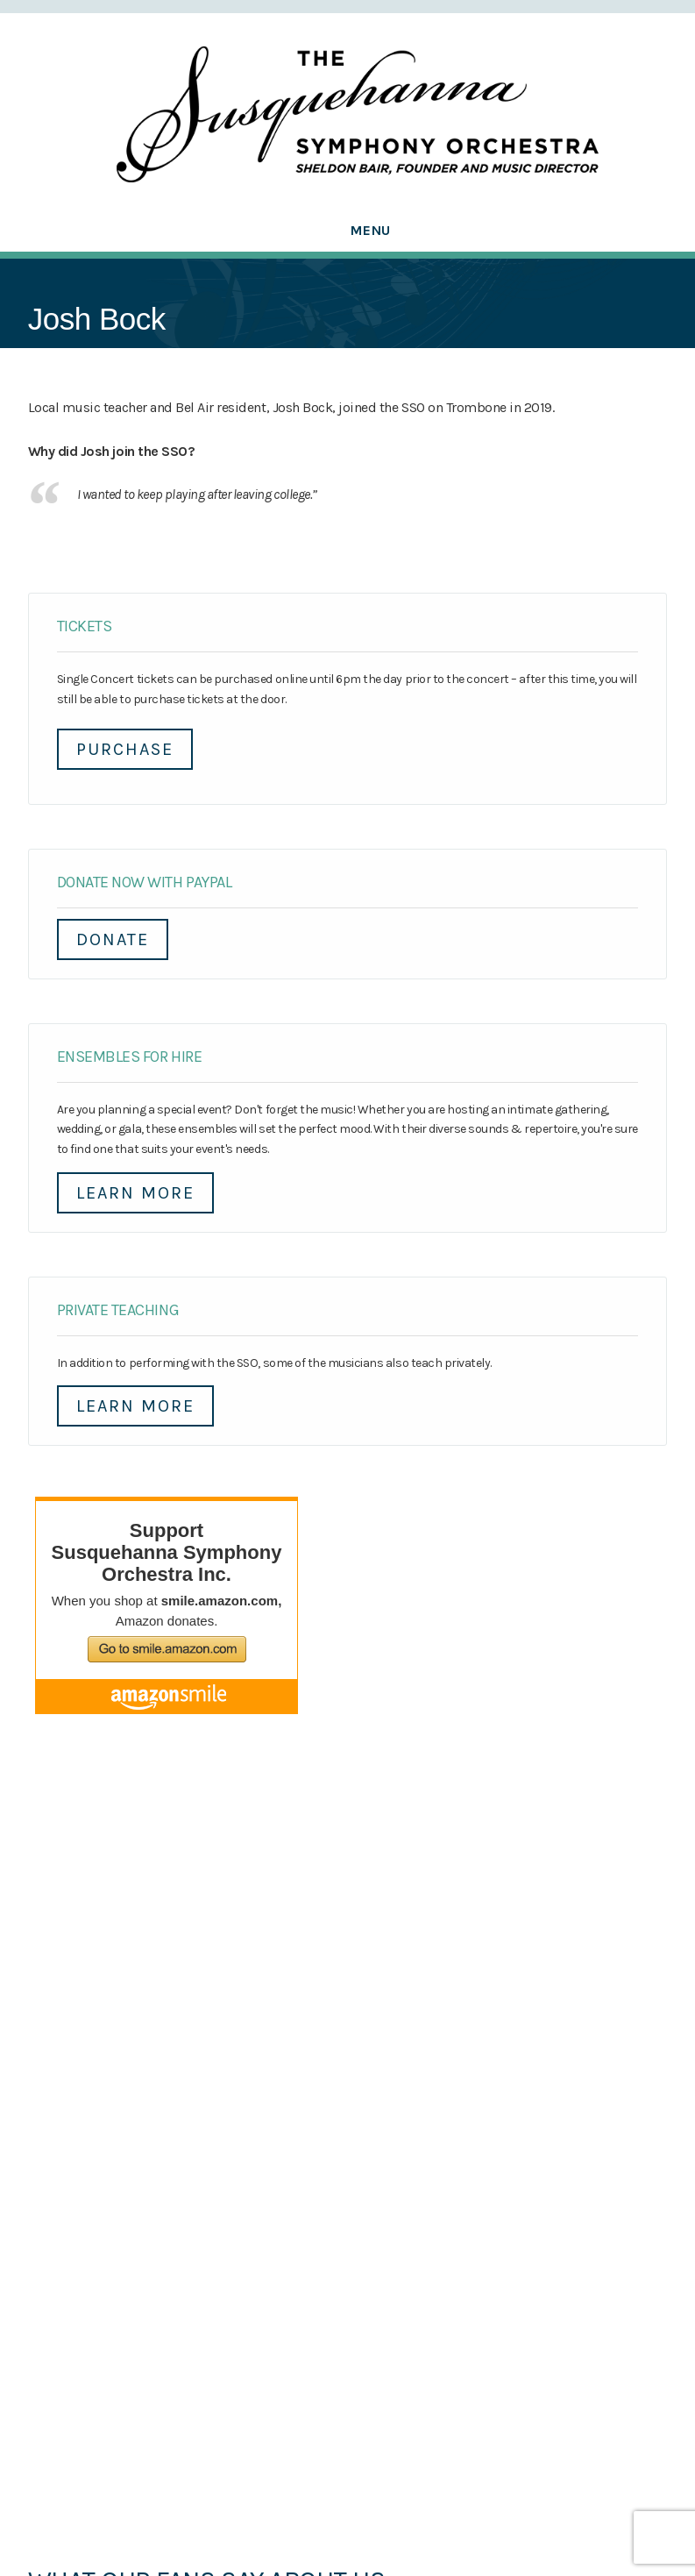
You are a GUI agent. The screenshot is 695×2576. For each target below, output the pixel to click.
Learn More (135, 1193)
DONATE (112, 939)
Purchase (125, 749)
